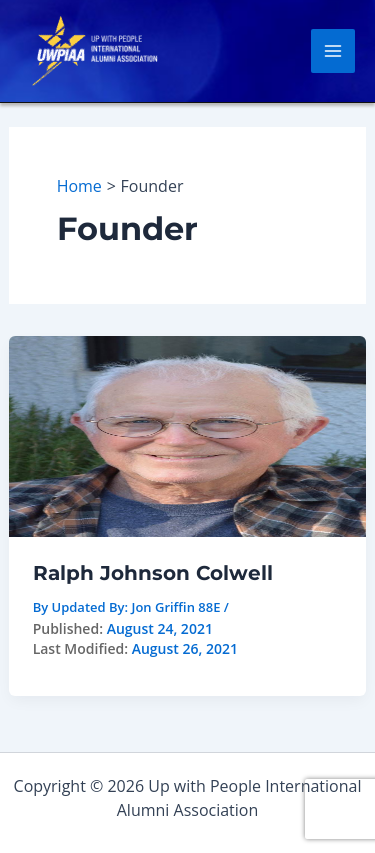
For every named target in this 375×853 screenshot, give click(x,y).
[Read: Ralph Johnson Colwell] (188, 435)
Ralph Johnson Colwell (153, 573)
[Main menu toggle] (333, 51)
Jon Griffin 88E (175, 607)
